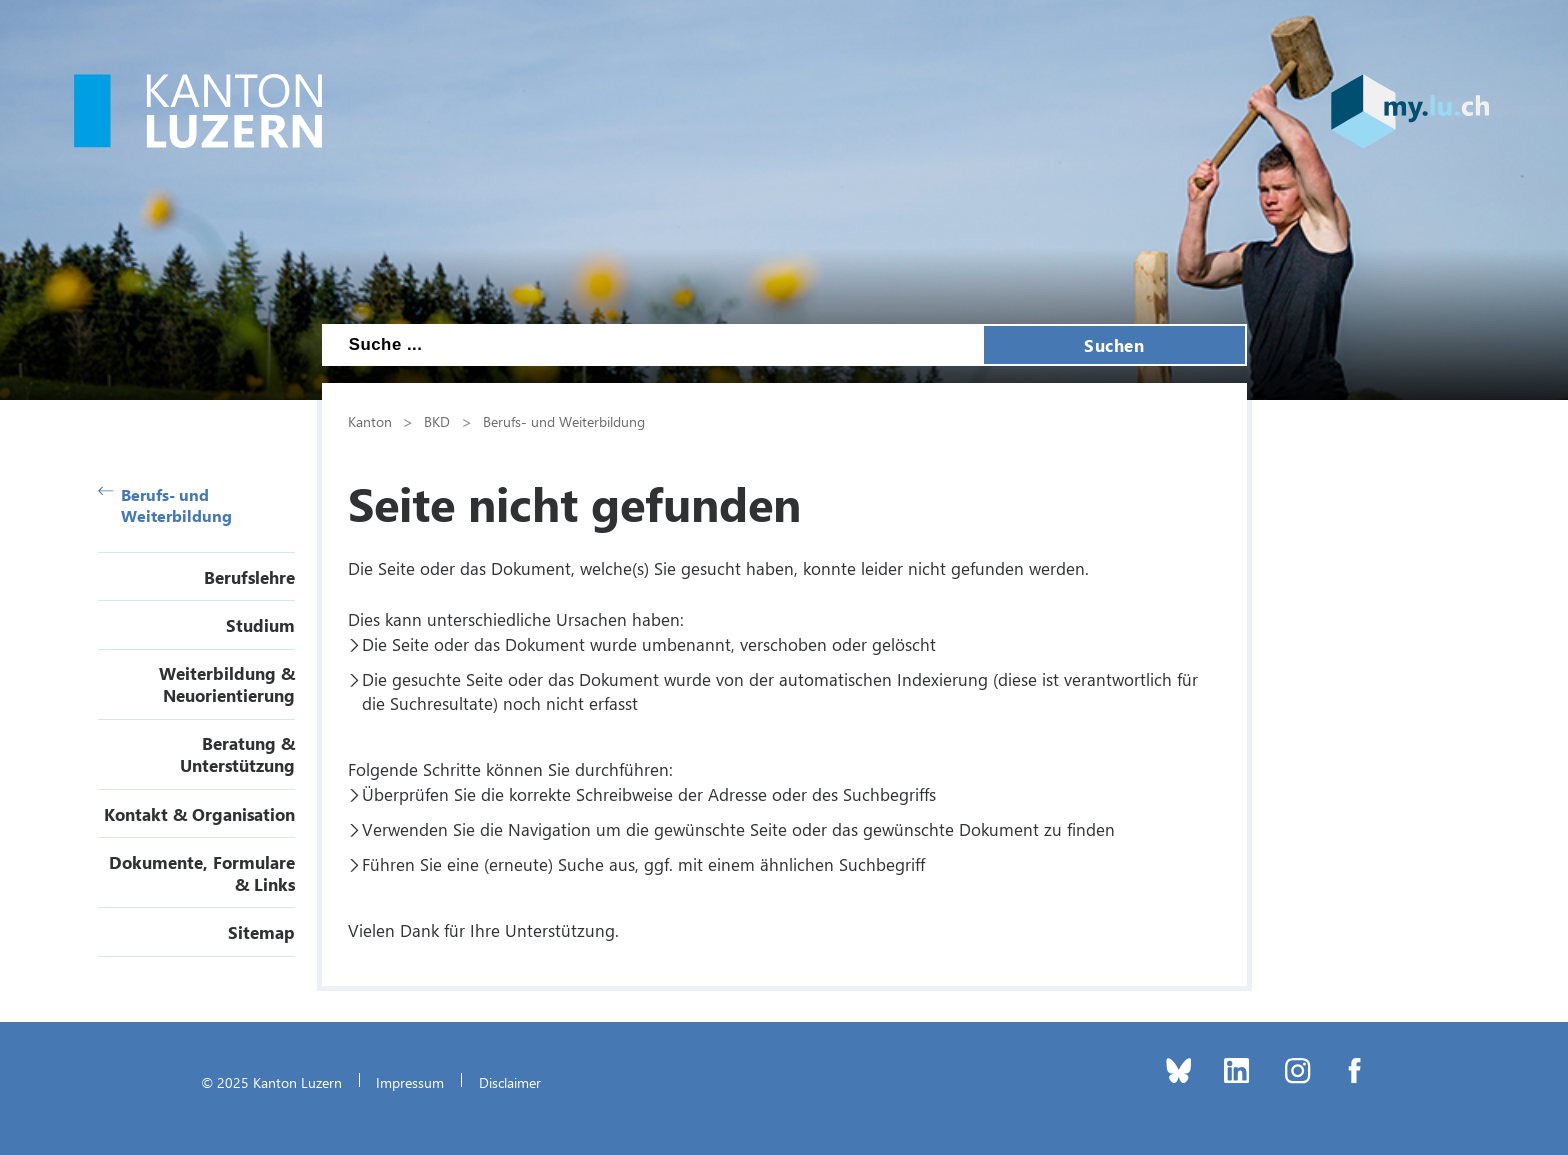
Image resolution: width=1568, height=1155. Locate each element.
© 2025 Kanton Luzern (271, 1082)
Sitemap (261, 932)
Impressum (410, 1082)
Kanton (370, 421)
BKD (437, 421)
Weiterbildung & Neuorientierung (227, 684)
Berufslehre (249, 577)
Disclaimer (510, 1082)
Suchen (1114, 345)
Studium (260, 625)
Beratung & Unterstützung (237, 754)
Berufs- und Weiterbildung (165, 505)
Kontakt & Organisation (199, 814)
